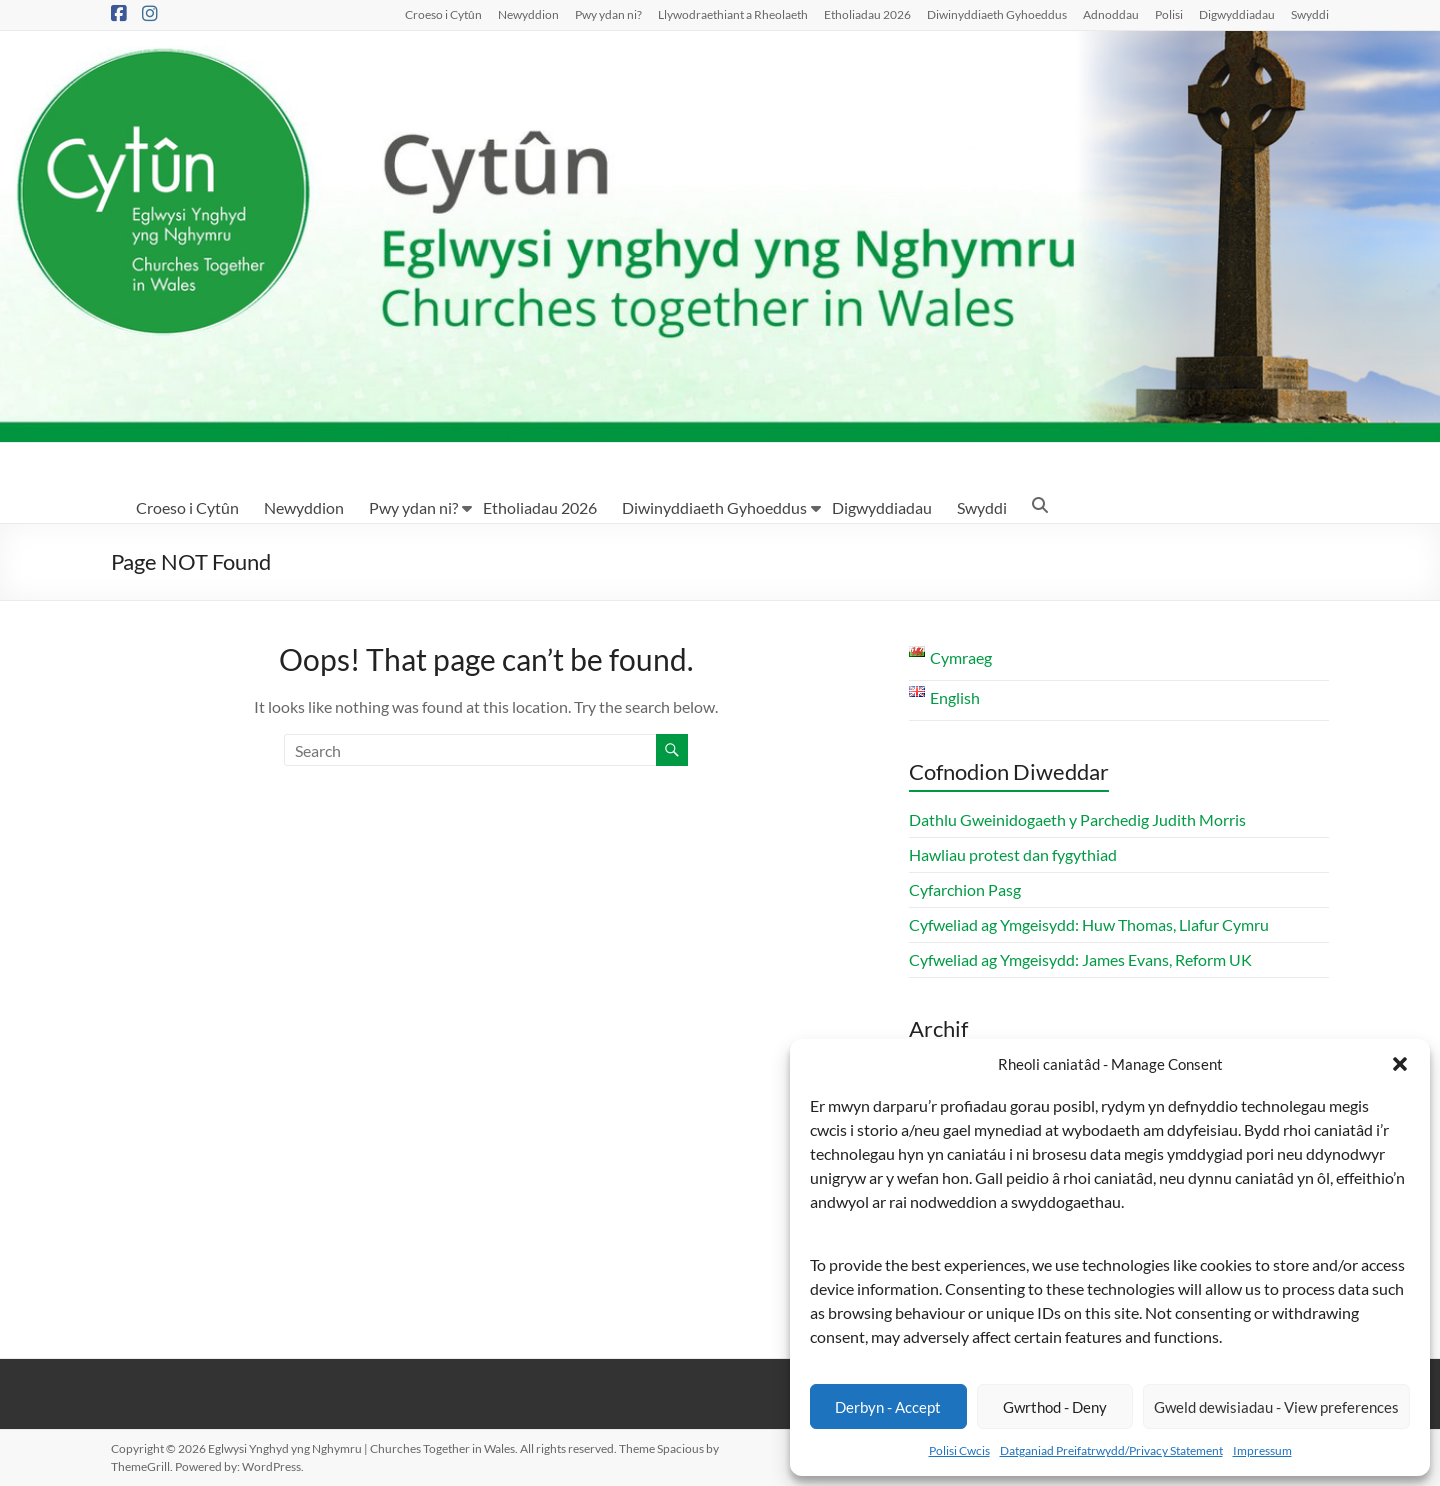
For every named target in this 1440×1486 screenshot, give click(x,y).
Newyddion (528, 14)
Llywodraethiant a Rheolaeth (733, 14)
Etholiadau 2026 (867, 14)
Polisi (1169, 14)
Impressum (1262, 1450)
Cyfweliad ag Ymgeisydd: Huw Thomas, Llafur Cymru (1089, 924)
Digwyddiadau (1237, 14)
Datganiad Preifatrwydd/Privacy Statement (1111, 1450)
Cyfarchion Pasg (965, 889)
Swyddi (1310, 14)
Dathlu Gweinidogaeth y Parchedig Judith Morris (1077, 819)
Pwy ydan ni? (608, 14)
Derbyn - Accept (888, 1407)
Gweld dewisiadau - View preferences (1276, 1407)
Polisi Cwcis (959, 1450)
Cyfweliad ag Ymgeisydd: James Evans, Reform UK (1080, 959)
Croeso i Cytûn (443, 14)
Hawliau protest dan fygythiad (1013, 854)
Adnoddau (1111, 14)
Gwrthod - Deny (1055, 1407)
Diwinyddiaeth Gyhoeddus (997, 14)
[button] (1400, 1064)
